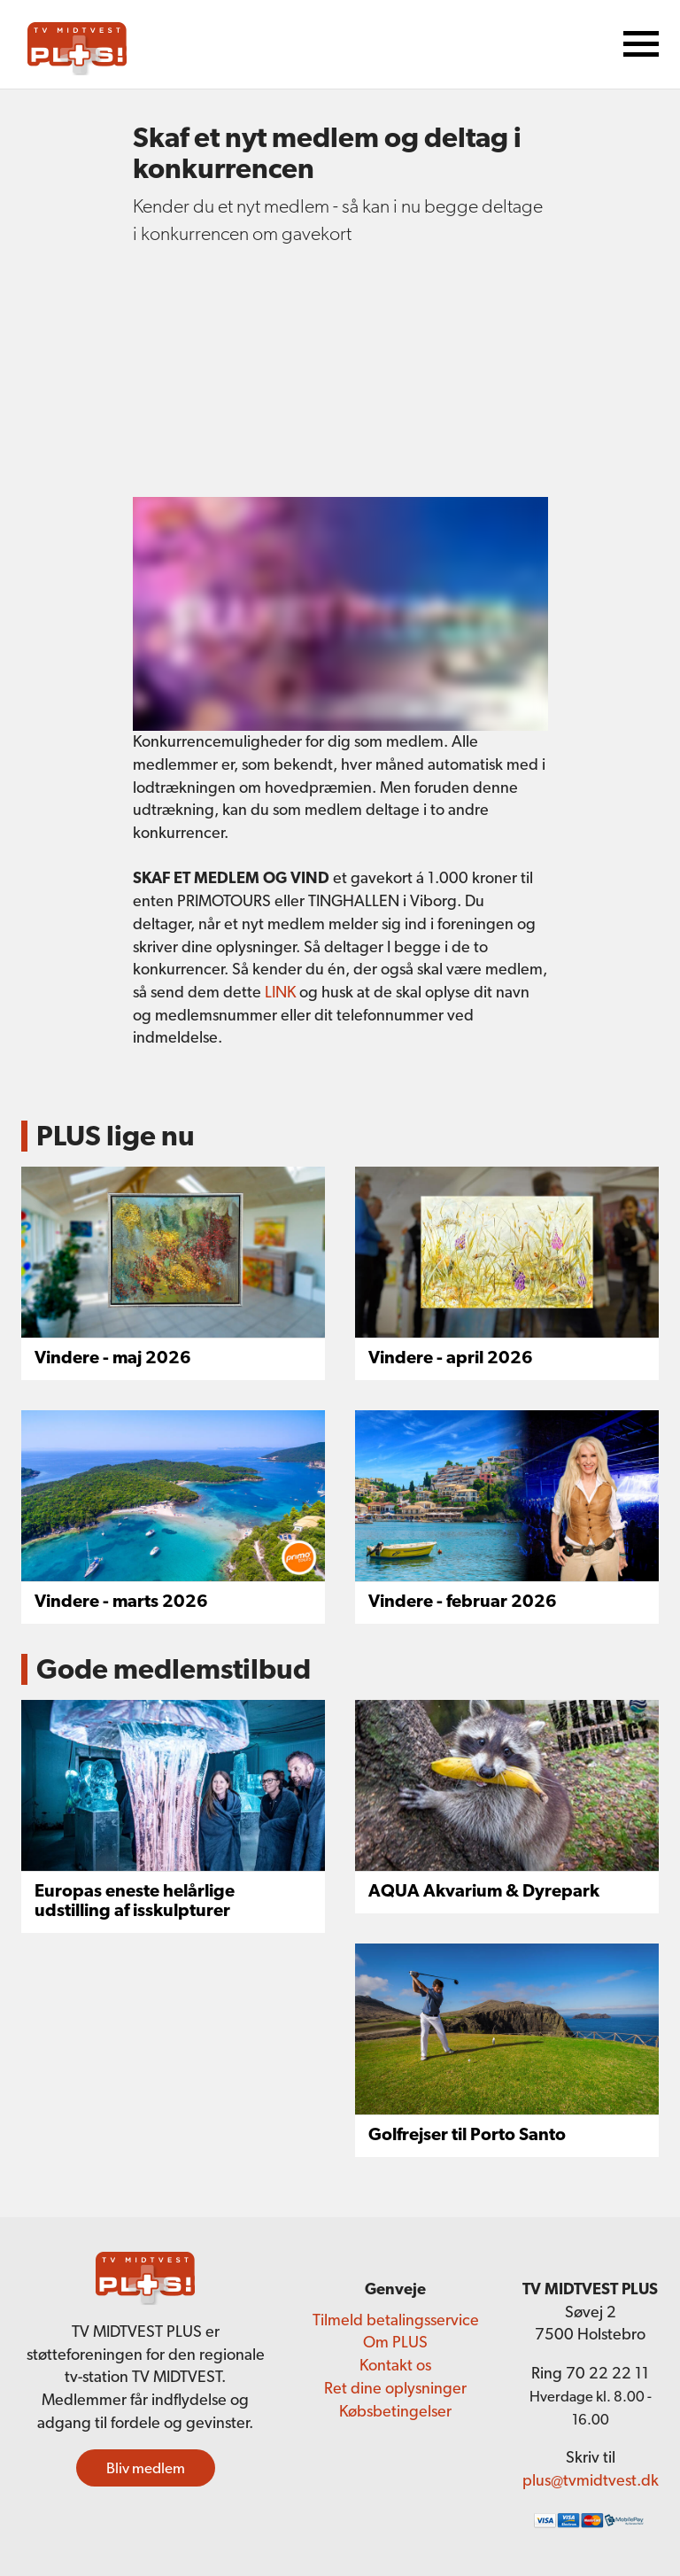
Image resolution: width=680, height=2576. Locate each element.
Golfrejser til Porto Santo (467, 2134)
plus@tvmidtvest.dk (590, 2480)
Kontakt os (395, 2364)
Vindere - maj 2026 (113, 1357)
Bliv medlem (145, 2468)
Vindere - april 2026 (450, 1357)
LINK (282, 991)
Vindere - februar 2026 (462, 1600)
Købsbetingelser (395, 2410)
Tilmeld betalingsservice (396, 2319)
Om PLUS (395, 2341)
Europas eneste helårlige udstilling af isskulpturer (135, 1900)
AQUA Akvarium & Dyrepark (483, 1890)
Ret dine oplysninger (395, 2387)
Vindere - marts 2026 (121, 1600)
